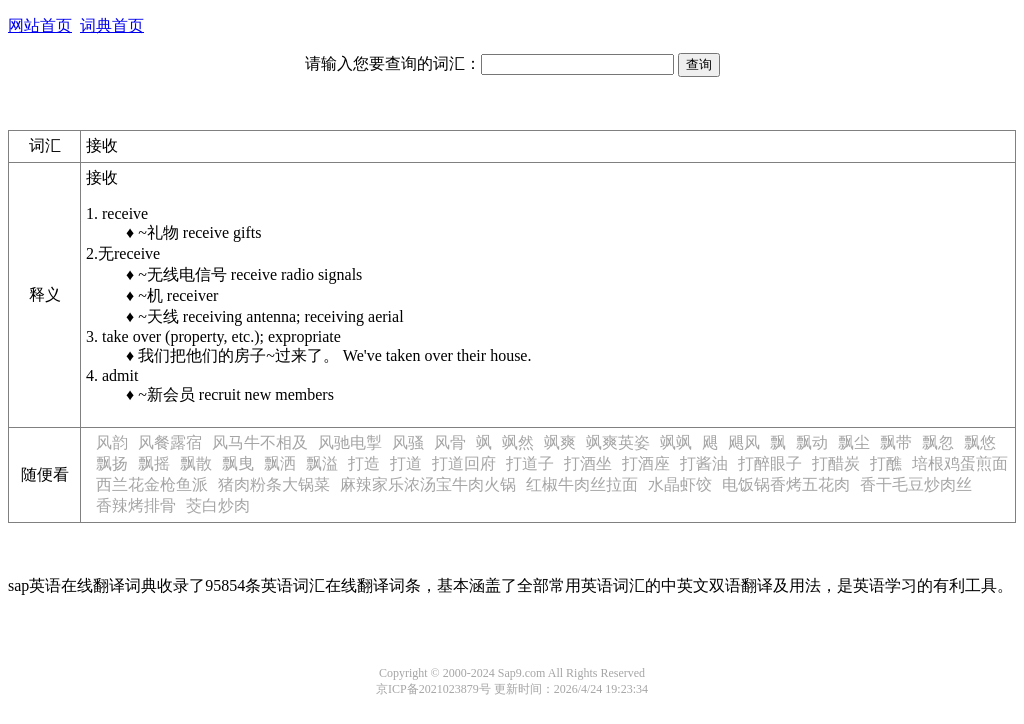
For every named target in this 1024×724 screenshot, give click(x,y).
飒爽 (560, 442)
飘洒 (280, 463)
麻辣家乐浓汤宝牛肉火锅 (428, 484)
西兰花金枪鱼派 (152, 484)
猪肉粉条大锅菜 (274, 484)
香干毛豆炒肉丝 (916, 484)
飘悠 (980, 442)
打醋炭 (836, 463)
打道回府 (464, 463)
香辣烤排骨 (136, 505)
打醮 (886, 463)
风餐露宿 (170, 442)
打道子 (530, 463)
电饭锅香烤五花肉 (786, 484)
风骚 (408, 442)
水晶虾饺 (680, 484)
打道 (406, 463)
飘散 (196, 463)
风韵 (112, 442)
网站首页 (40, 25)
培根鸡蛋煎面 (960, 463)
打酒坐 (588, 463)
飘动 (812, 442)
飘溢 (322, 463)
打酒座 (646, 463)
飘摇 (154, 463)
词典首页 (112, 25)
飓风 (744, 442)
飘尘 (854, 442)
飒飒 (676, 442)
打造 (364, 463)
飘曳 (238, 463)
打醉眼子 (770, 463)
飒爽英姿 (618, 442)
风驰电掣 (350, 442)
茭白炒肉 (218, 505)
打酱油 (704, 463)
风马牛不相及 (260, 442)
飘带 (896, 442)
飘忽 (938, 442)
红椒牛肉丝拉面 (582, 484)
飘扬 (112, 463)
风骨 (450, 442)
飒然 (518, 442)
